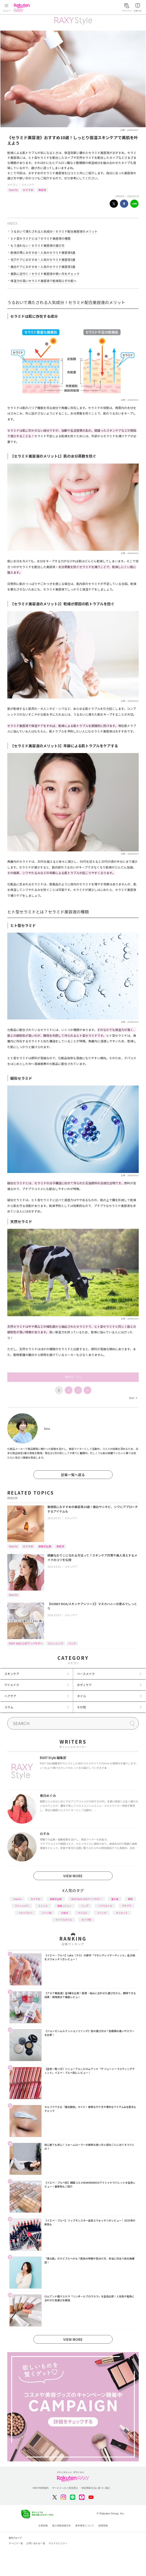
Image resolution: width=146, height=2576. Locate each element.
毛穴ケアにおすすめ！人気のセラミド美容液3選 (43, 259)
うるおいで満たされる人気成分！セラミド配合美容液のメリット (54, 231)
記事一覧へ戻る (73, 1474)
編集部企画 (44, 1546)
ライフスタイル (63, 1919)
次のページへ (73, 1377)
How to (13, 190)
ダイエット (122, 1912)
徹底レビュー (64, 1905)
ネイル (81, 1696)
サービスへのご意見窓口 (65, 2488)
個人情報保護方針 (61, 2525)
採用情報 (103, 2525)
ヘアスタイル (105, 1905)
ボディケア (84, 1685)
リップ (84, 1905)
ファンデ (101, 1912)
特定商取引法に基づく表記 (95, 2488)
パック (72, 1643)
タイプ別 (86, 1919)
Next (133, 1398)
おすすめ (28, 190)
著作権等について (84, 2525)
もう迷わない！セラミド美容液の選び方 (38, 245)
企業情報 (43, 2525)
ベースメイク (86, 1674)
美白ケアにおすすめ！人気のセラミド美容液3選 (43, 266)
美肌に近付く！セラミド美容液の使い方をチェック (45, 274)
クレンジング (55, 1643)
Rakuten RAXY (23, 7)
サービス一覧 (16, 2543)
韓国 (130, 1899)
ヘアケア (10, 1696)
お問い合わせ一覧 (35, 2543)
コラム (8, 1707)
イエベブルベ (25, 1912)
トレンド (43, 1905)
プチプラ (126, 1905)
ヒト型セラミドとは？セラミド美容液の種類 (41, 238)
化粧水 (64, 1912)
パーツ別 (46, 1912)
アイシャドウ (22, 1905)
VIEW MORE (73, 1875)
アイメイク (11, 1685)
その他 (81, 1707)
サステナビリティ (58, 2543)
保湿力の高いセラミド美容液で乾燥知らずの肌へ (44, 281)
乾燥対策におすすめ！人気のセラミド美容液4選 (43, 252)
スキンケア (27, 184)
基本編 (114, 1899)
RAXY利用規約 (41, 2488)
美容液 (42, 190)
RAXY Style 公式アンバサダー (26, 1643)
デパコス (82, 1912)
